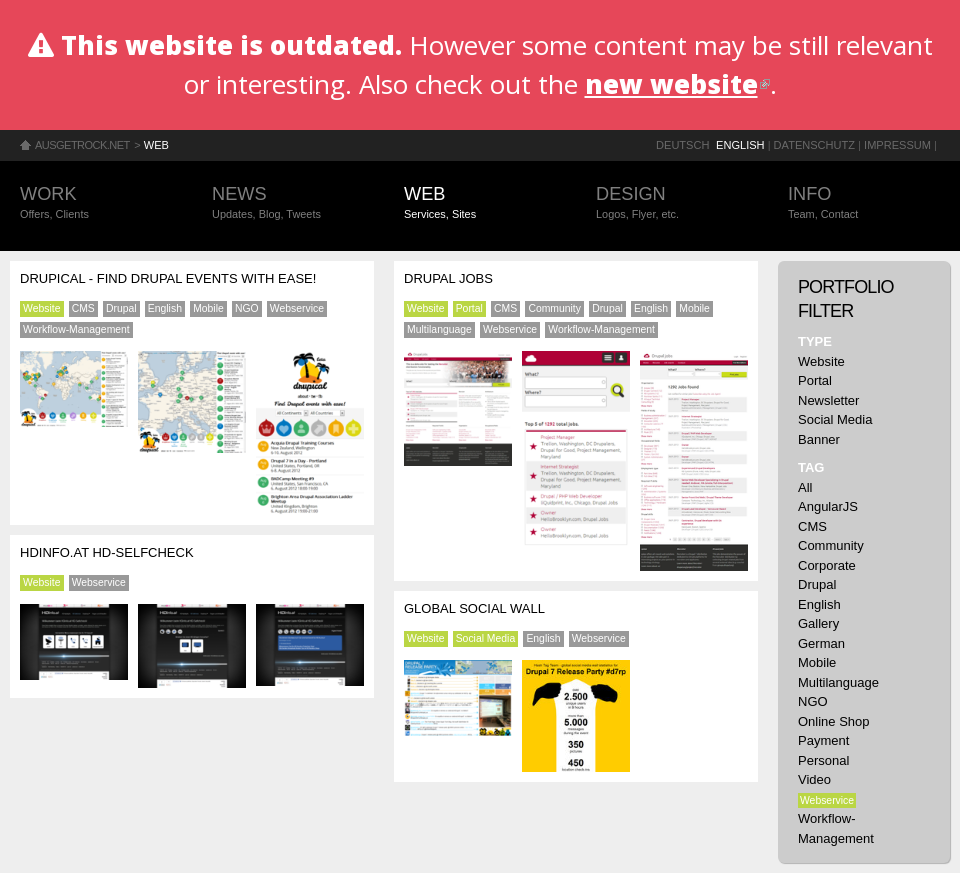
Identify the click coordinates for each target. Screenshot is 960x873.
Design (672, 203)
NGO (247, 308)
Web (156, 145)
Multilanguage (439, 329)
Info (864, 203)
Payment (823, 740)
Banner (819, 439)
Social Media (486, 638)
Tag (811, 467)
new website (677, 84)
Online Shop (834, 721)
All (805, 487)
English (740, 145)
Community (554, 308)
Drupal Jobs (448, 278)
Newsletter (828, 400)
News (288, 203)
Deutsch (682, 145)
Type (815, 341)
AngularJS (828, 506)
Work (96, 203)
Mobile (208, 308)
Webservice (297, 308)
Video (814, 779)
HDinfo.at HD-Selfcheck (107, 552)
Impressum (897, 145)
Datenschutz (814, 145)
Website (41, 308)
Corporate (827, 565)
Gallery (818, 623)
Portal (469, 308)
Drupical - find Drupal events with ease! (168, 278)
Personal (823, 760)
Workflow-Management (76, 329)
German (821, 643)
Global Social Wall (474, 608)
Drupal (121, 308)
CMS (83, 308)
